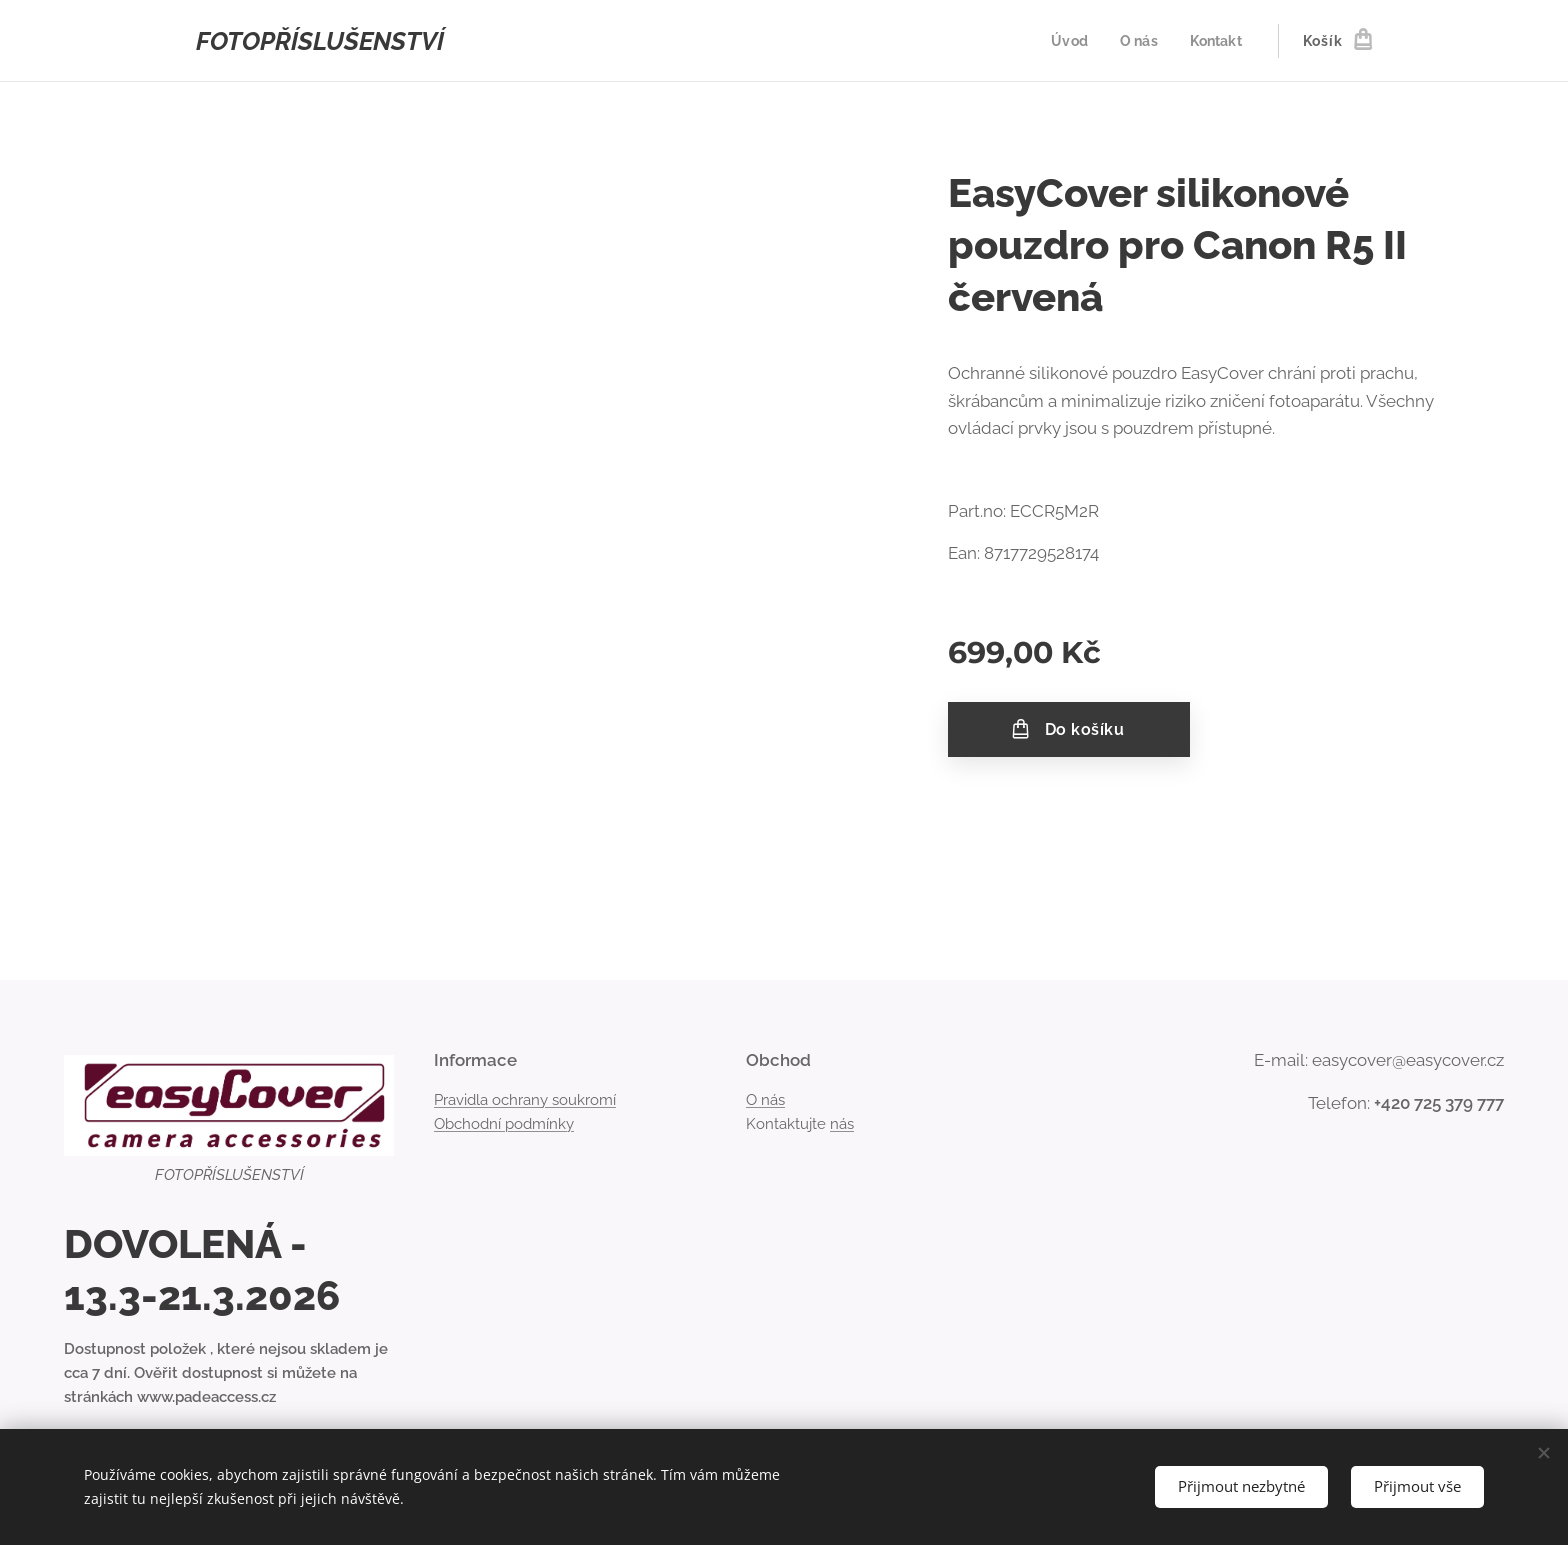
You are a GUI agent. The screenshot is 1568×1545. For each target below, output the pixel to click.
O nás (765, 1100)
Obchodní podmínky (504, 1124)
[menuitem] (1068, 41)
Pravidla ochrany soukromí (525, 1100)
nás (842, 1124)
